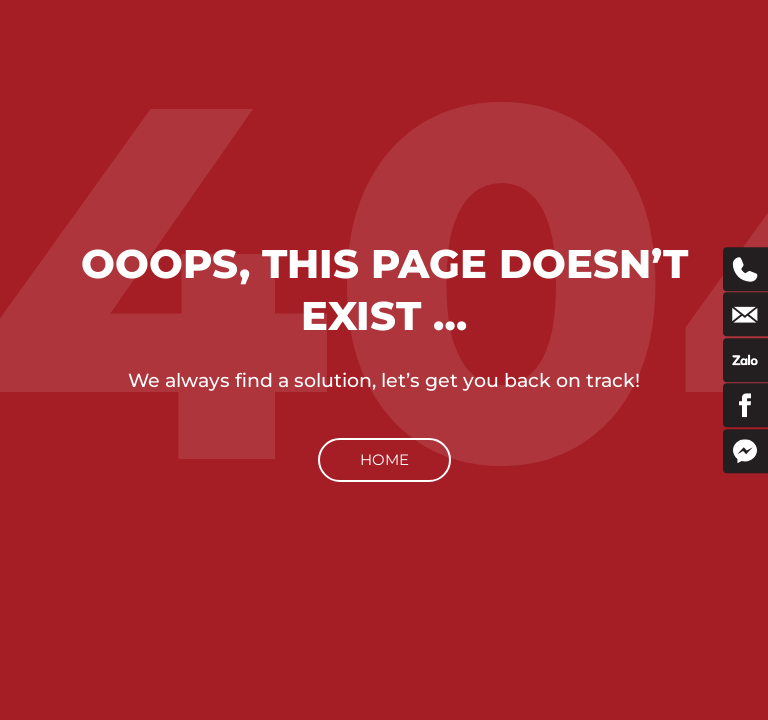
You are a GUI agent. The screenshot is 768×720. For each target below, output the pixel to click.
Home (384, 459)
